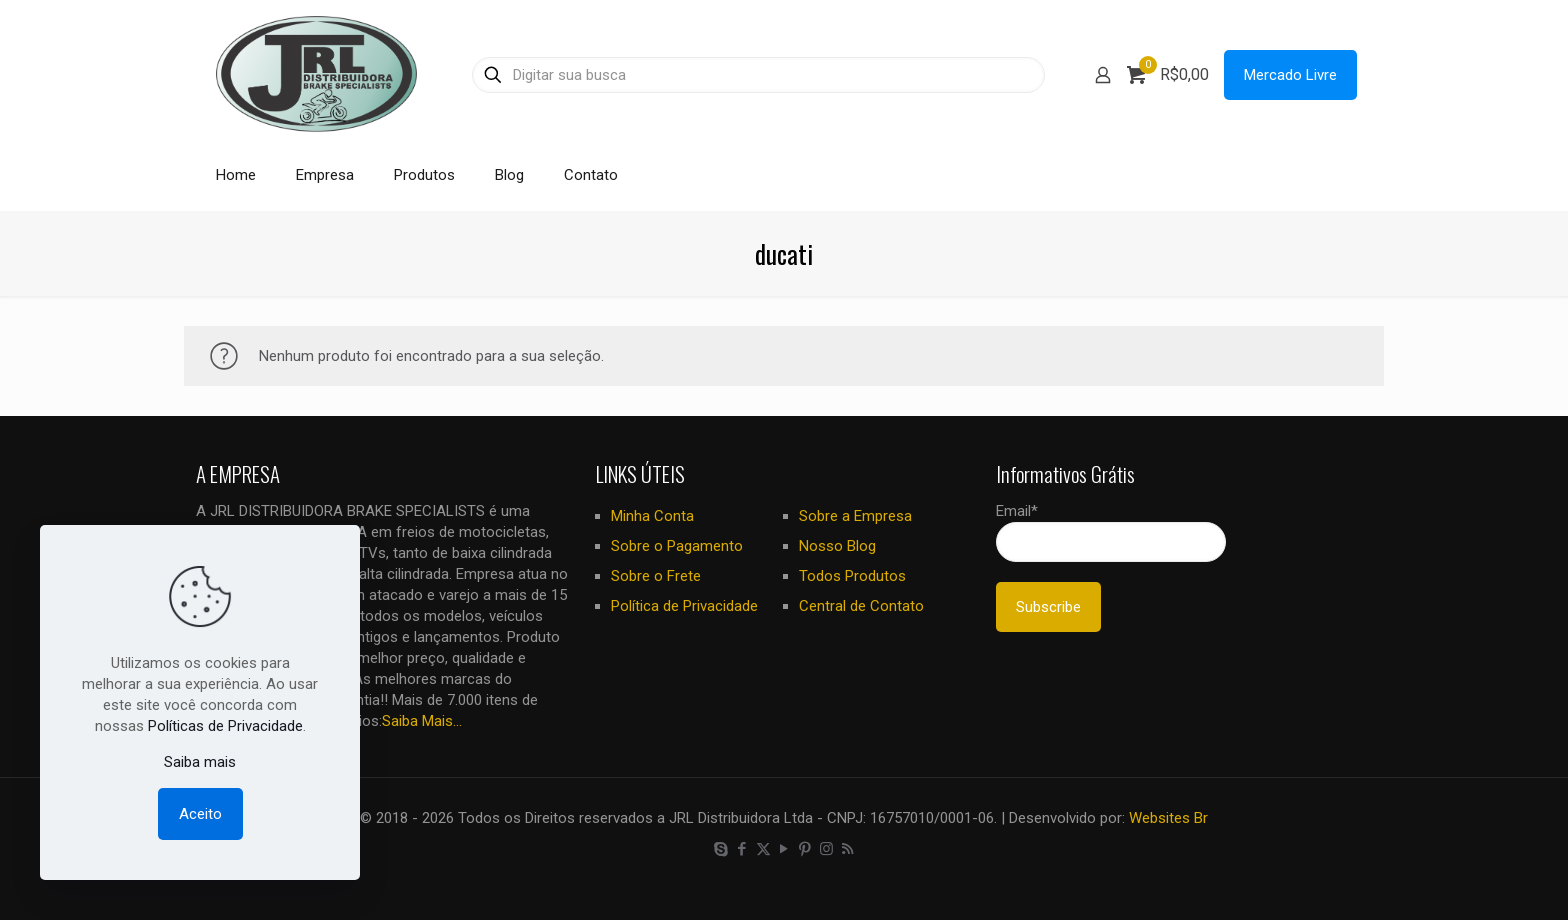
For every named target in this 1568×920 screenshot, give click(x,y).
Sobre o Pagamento (677, 546)
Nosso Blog (837, 546)
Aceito (200, 814)
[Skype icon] (721, 849)
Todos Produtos (852, 576)
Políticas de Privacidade (225, 726)
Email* (1111, 532)
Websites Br (1168, 818)
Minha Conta (652, 516)
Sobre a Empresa (855, 516)
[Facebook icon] (742, 849)
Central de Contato (861, 606)
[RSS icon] (847, 849)
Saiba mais (200, 762)
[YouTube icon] (784, 849)
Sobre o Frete (656, 576)
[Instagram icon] (826, 849)
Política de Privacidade (684, 606)
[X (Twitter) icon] (763, 849)
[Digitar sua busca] (758, 75)
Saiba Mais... (422, 721)
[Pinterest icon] (805, 849)
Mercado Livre (1290, 75)
